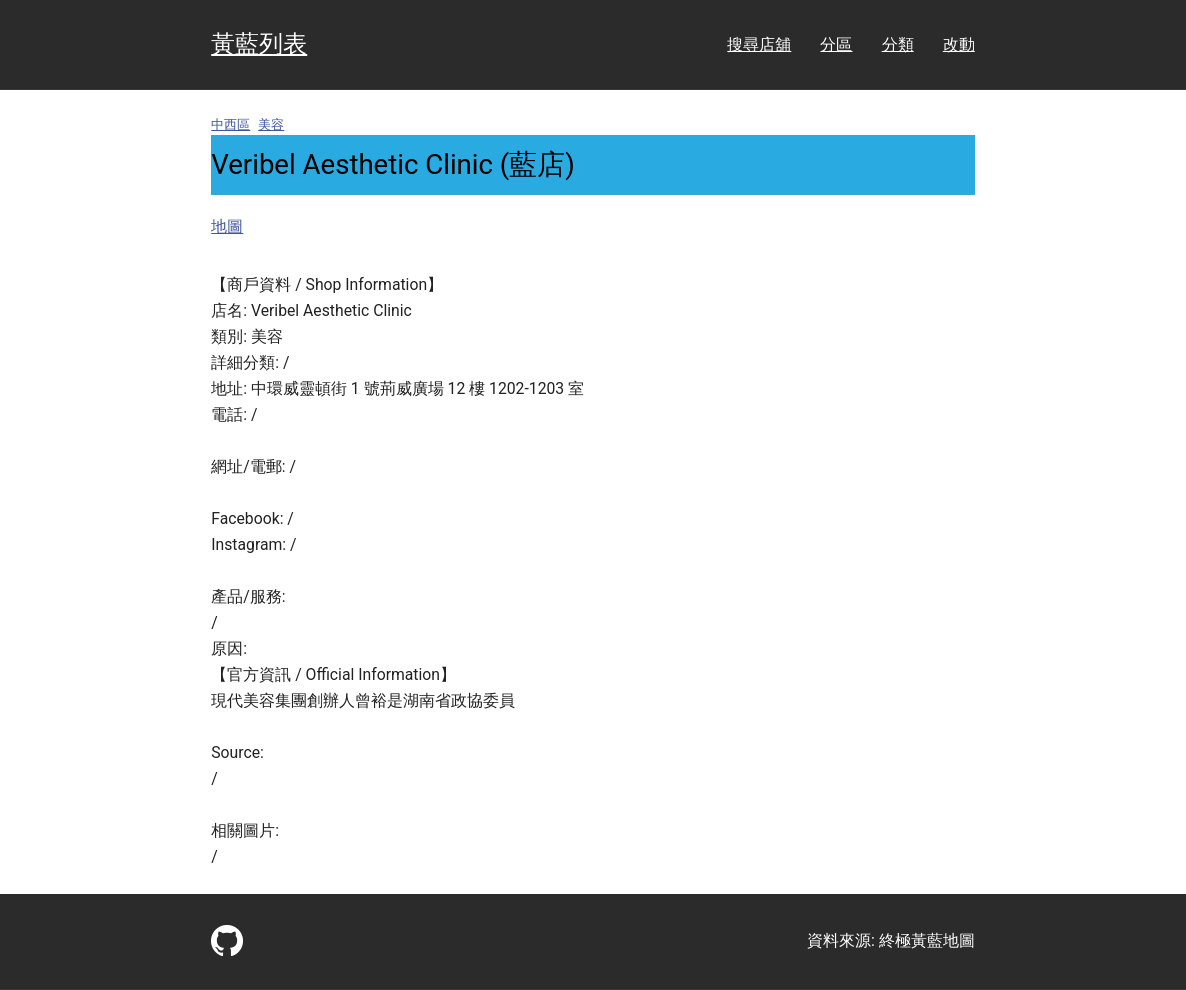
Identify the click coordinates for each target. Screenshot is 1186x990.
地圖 (227, 226)
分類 (898, 44)
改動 (959, 44)
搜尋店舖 (759, 44)
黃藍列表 (259, 44)
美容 (271, 124)
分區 (836, 44)
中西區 (230, 124)
